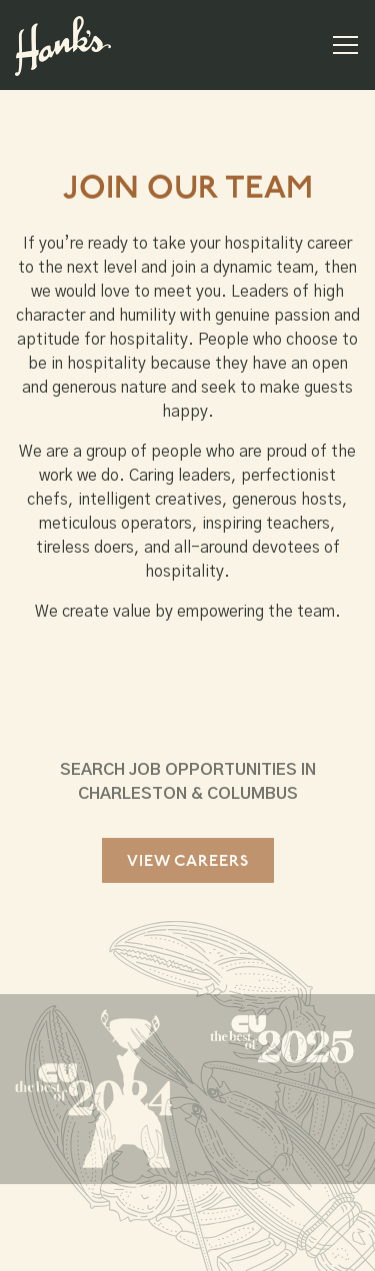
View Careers (188, 865)
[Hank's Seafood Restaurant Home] (63, 45)
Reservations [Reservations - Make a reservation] (187, 1195)
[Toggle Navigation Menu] (345, 45)
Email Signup (188, 1246)
